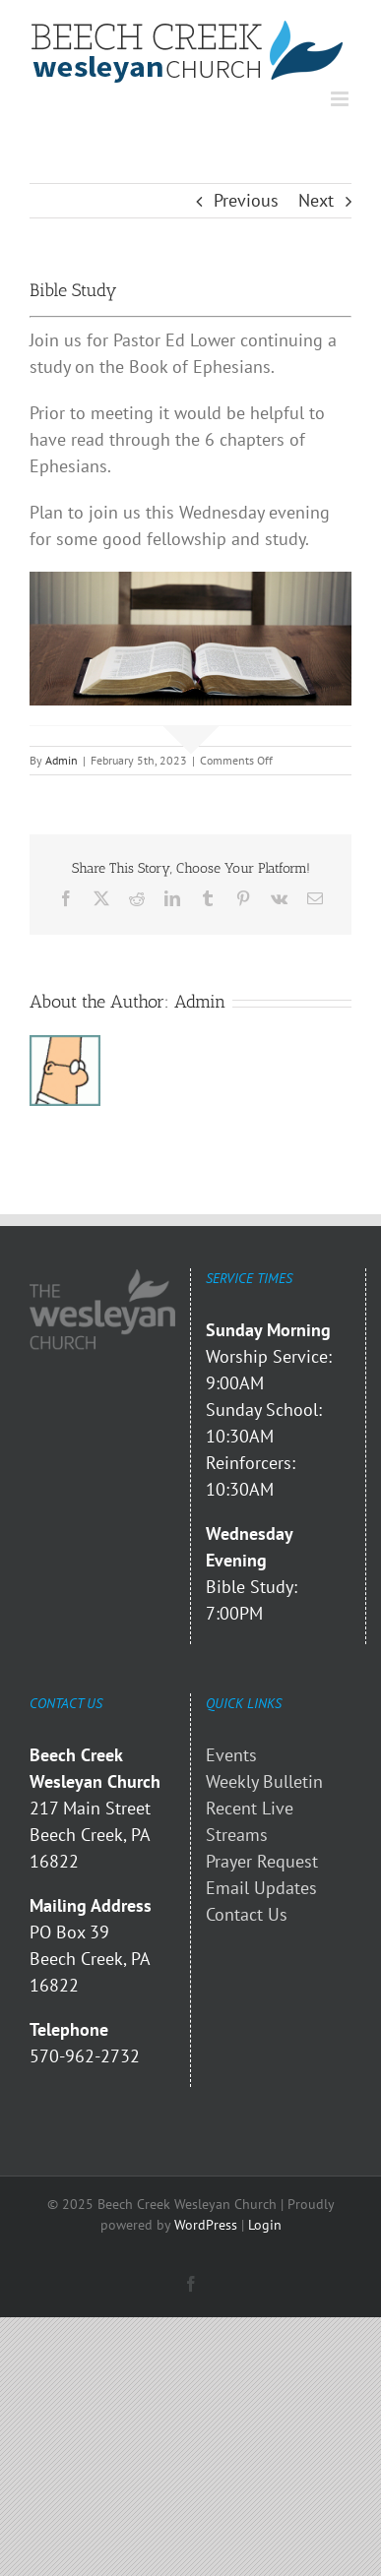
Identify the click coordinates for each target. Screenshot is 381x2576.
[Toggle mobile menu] (341, 99)
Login (265, 2225)
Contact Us (246, 1914)
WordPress (205, 2225)
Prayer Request (262, 1861)
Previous (246, 200)
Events (231, 1755)
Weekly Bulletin (264, 1781)
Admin (61, 760)
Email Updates (261, 1887)
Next (316, 200)
